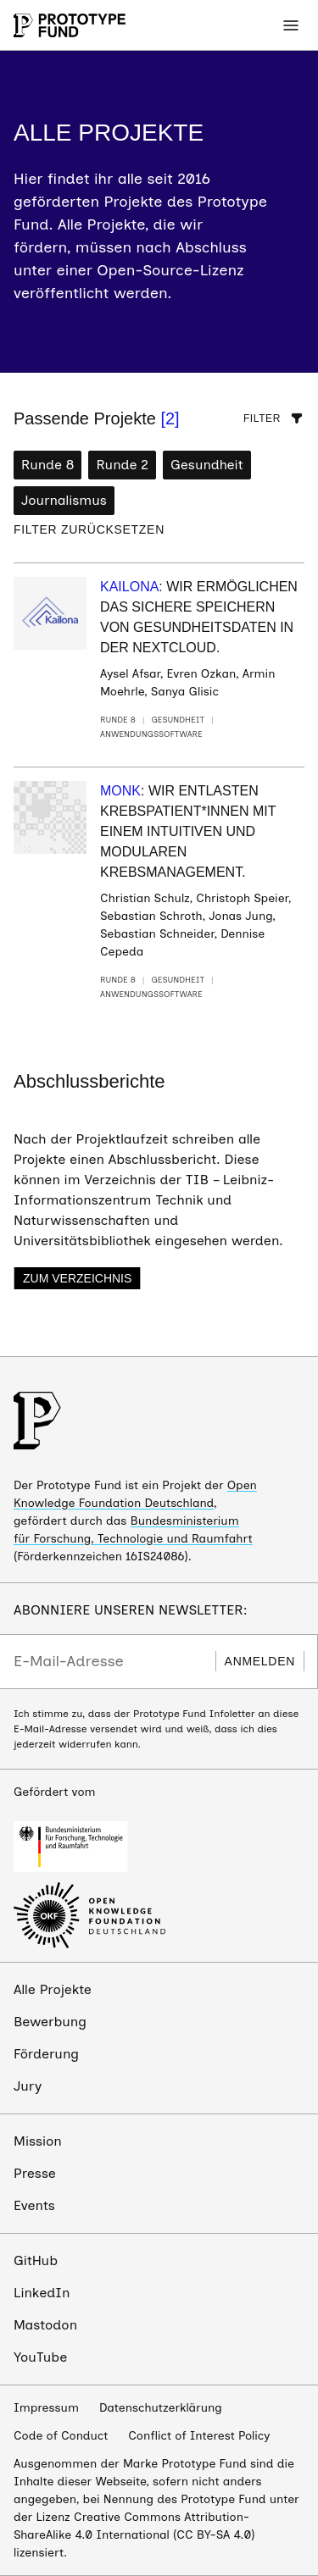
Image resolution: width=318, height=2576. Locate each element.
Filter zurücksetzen (89, 529)
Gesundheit (206, 465)
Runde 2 (122, 465)
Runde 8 (47, 465)
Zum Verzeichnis (77, 1278)
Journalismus (64, 500)
